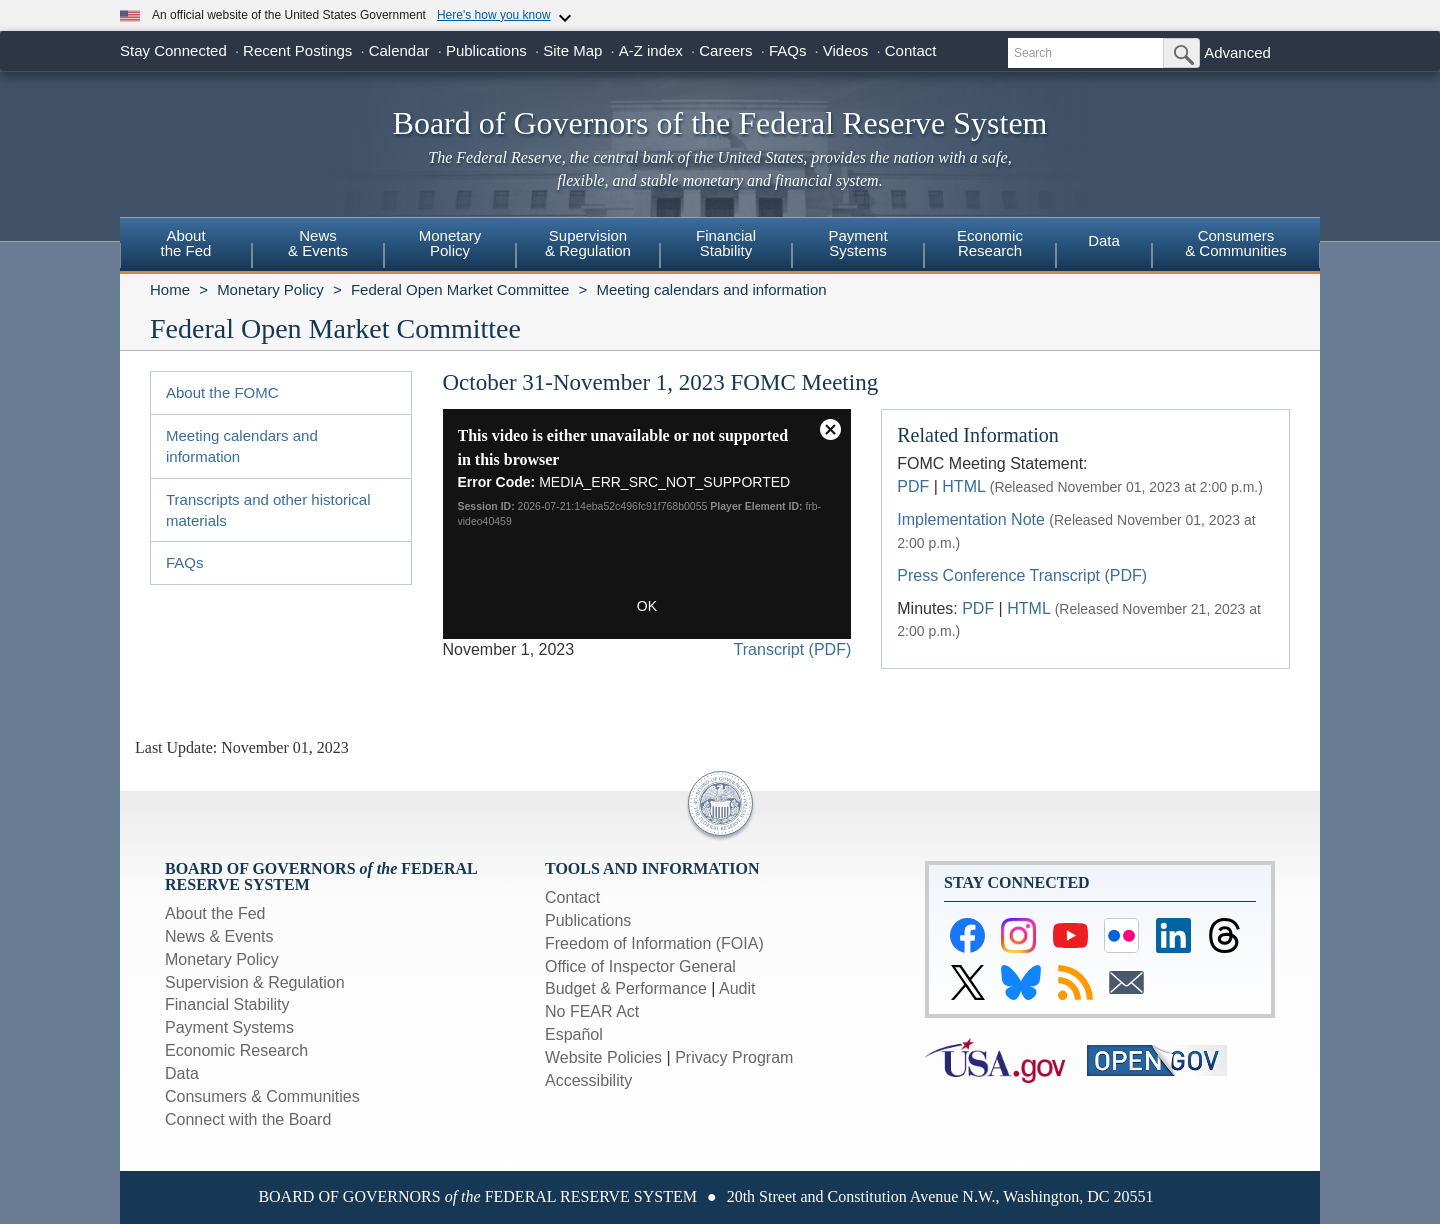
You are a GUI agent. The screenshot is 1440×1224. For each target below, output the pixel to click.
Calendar (399, 50)
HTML (963, 486)
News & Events (219, 936)
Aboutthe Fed (186, 243)
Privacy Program (734, 1057)
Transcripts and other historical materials (268, 510)
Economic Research (236, 1050)
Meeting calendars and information (711, 289)
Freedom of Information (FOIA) (654, 943)
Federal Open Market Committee (460, 289)
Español (574, 1034)
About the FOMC (222, 392)
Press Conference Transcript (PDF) (1022, 575)
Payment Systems (229, 1027)
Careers (725, 50)
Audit (737, 988)
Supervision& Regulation (588, 243)
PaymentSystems (857, 243)
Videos (846, 50)
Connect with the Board (248, 1119)
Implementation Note (971, 519)
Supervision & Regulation (255, 982)
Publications (486, 50)
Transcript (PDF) (793, 649)
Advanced (1237, 52)
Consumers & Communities (1236, 243)
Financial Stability (227, 1004)
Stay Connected (173, 50)
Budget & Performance (626, 988)
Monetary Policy (270, 289)
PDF (913, 486)
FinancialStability (726, 243)
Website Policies (603, 1057)
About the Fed (215, 913)
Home (170, 289)
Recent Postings (297, 50)
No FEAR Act (592, 1011)
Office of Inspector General (640, 966)
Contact (911, 50)
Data (1104, 240)
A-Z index (651, 50)
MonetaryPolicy (450, 243)
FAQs (788, 50)
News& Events (318, 243)
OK (647, 606)
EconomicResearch (990, 243)
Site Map (572, 50)
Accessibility (588, 1080)
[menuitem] (186, 246)
